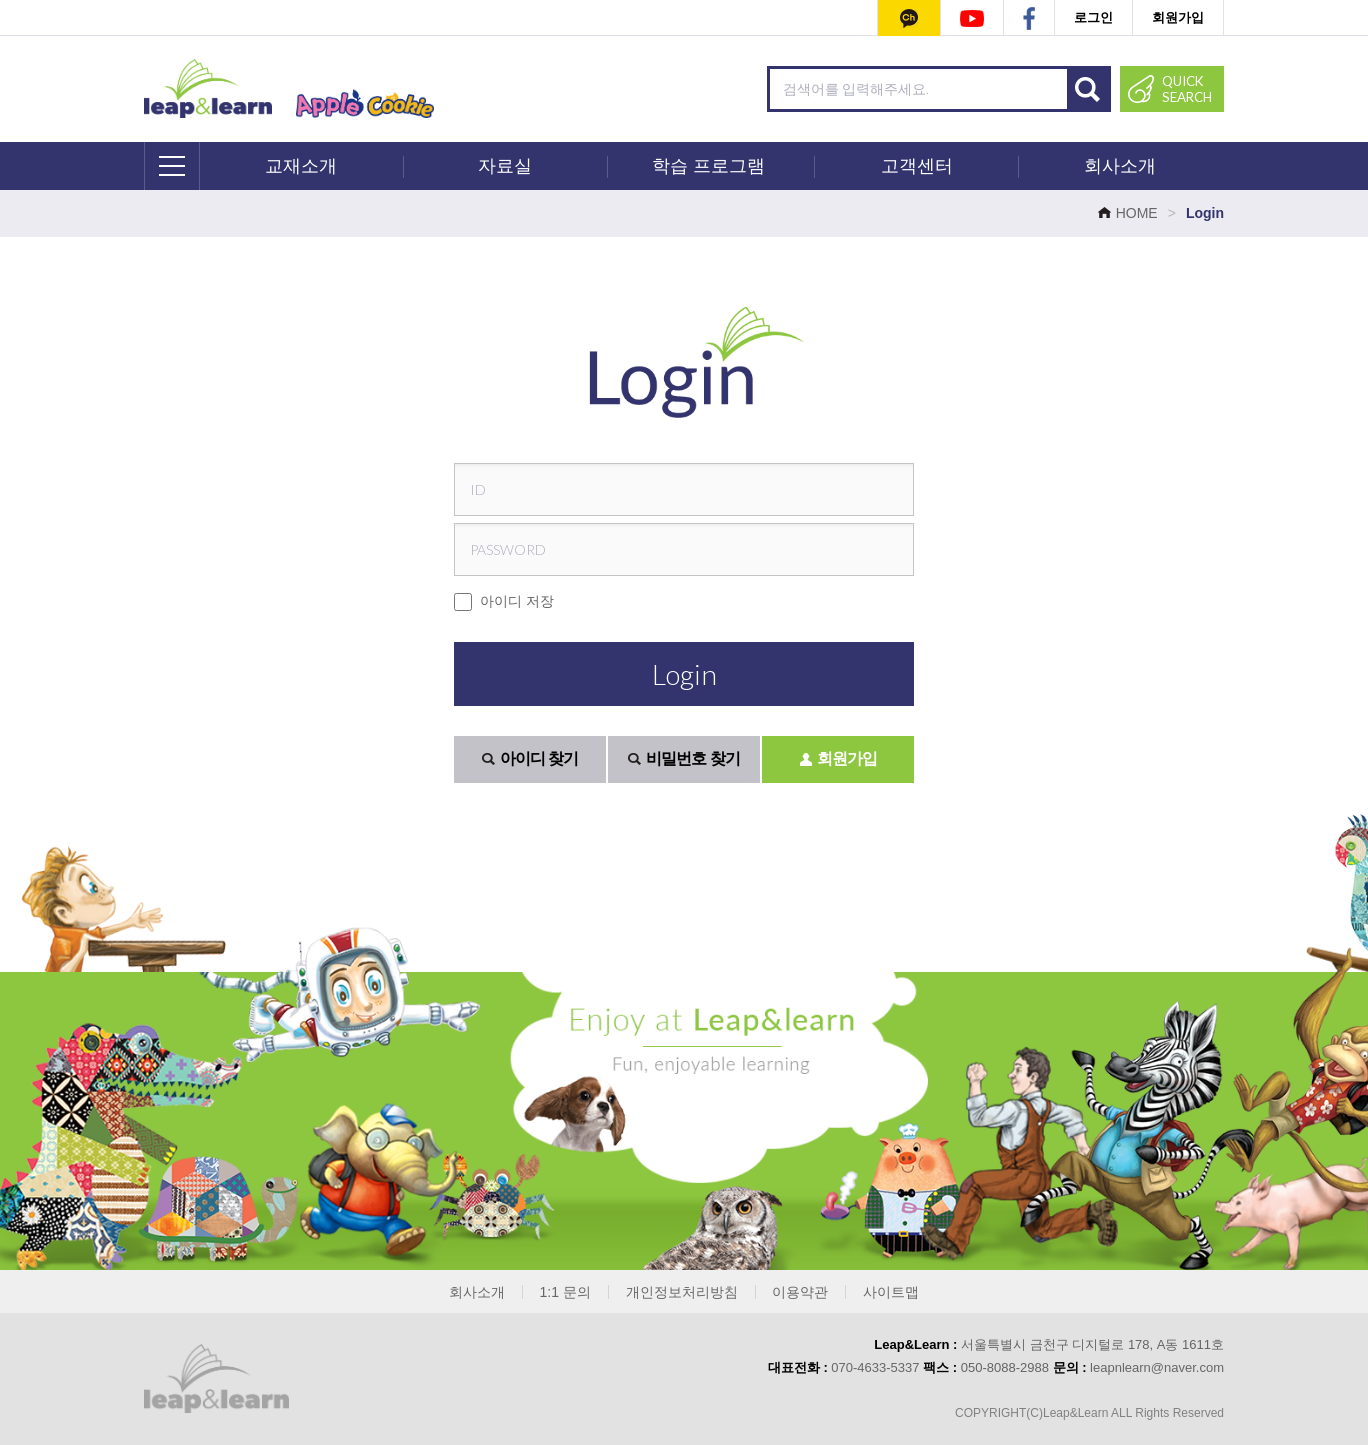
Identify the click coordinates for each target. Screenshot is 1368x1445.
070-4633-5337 (875, 1367)
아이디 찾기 (530, 758)
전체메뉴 (173, 166)
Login (684, 674)
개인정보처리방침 (682, 1292)
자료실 (505, 166)
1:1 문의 (565, 1292)
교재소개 (301, 166)
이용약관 (800, 1292)
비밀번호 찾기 (683, 758)
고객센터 (917, 166)
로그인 (1093, 17)
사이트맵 (891, 1292)
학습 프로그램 (708, 166)
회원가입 (1178, 17)
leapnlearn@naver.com (1157, 1367)
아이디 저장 (504, 602)
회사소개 (1120, 166)
